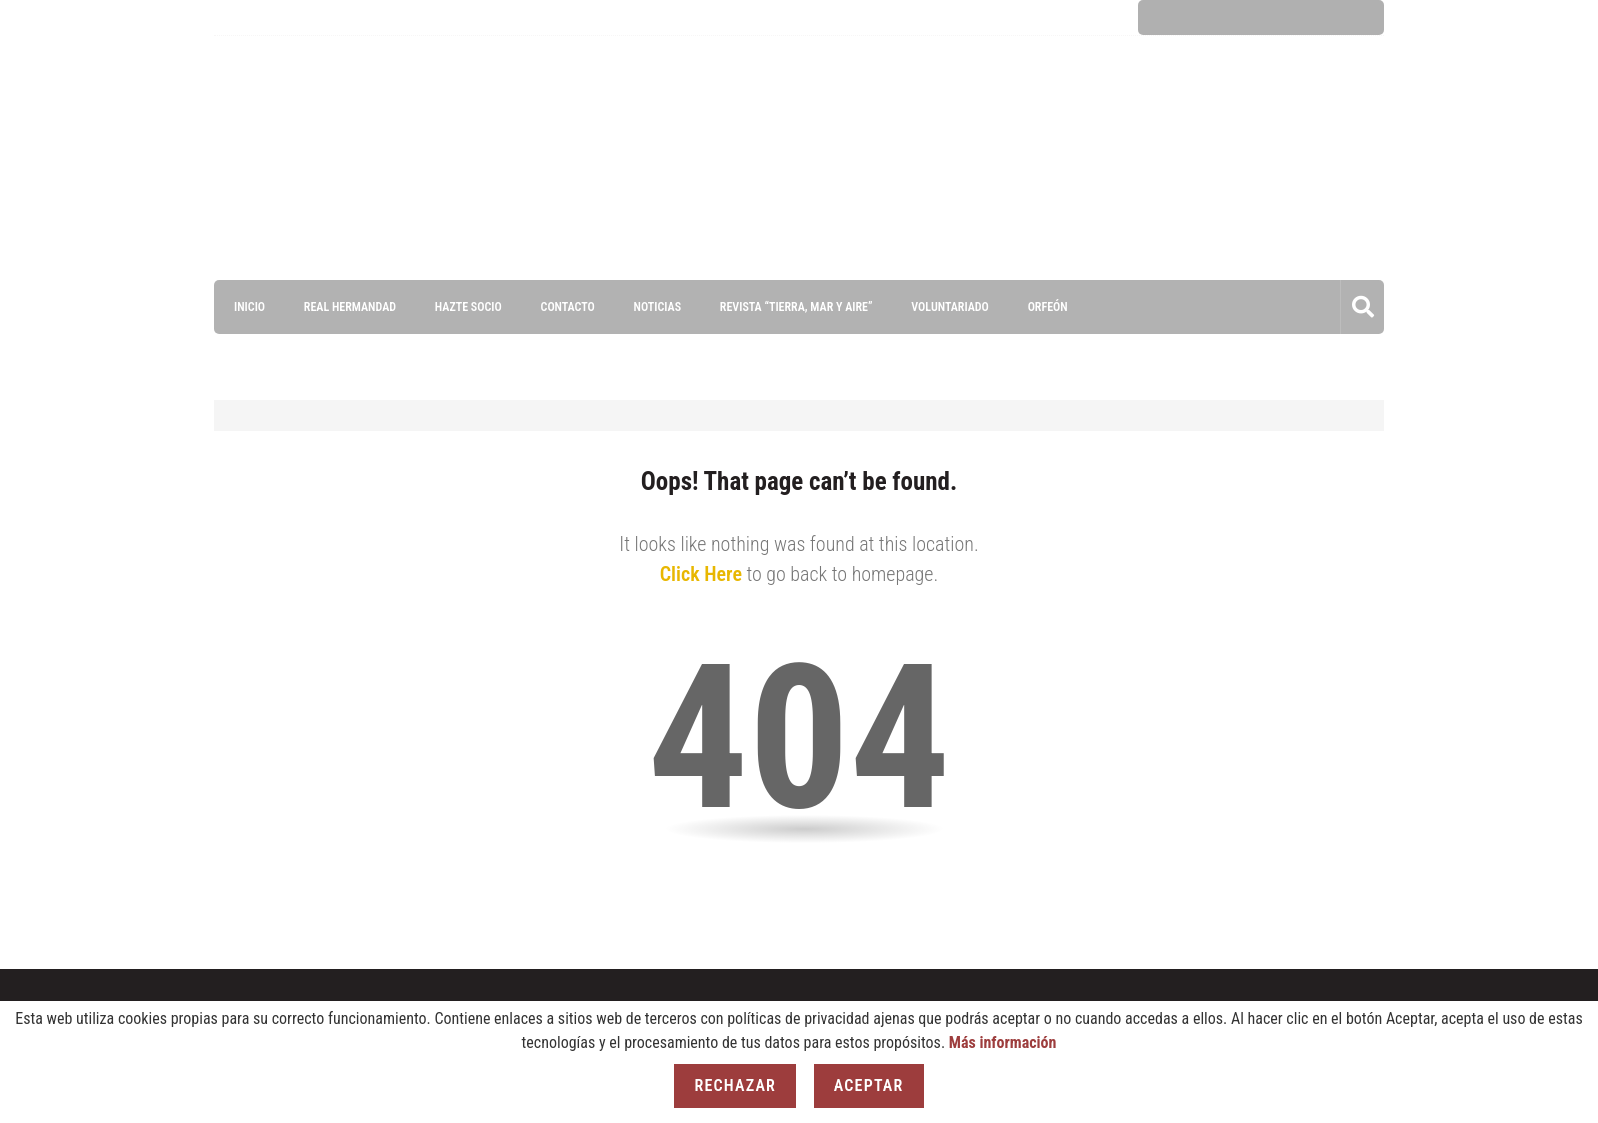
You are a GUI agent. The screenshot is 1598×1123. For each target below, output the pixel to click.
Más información (1003, 1042)
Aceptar (869, 1085)
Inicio (249, 307)
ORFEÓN (1047, 307)
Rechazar (735, 1085)
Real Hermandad (350, 307)
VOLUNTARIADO (950, 307)
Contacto (567, 307)
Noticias (656, 307)
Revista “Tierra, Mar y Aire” (795, 307)
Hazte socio (468, 307)
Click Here (701, 574)
